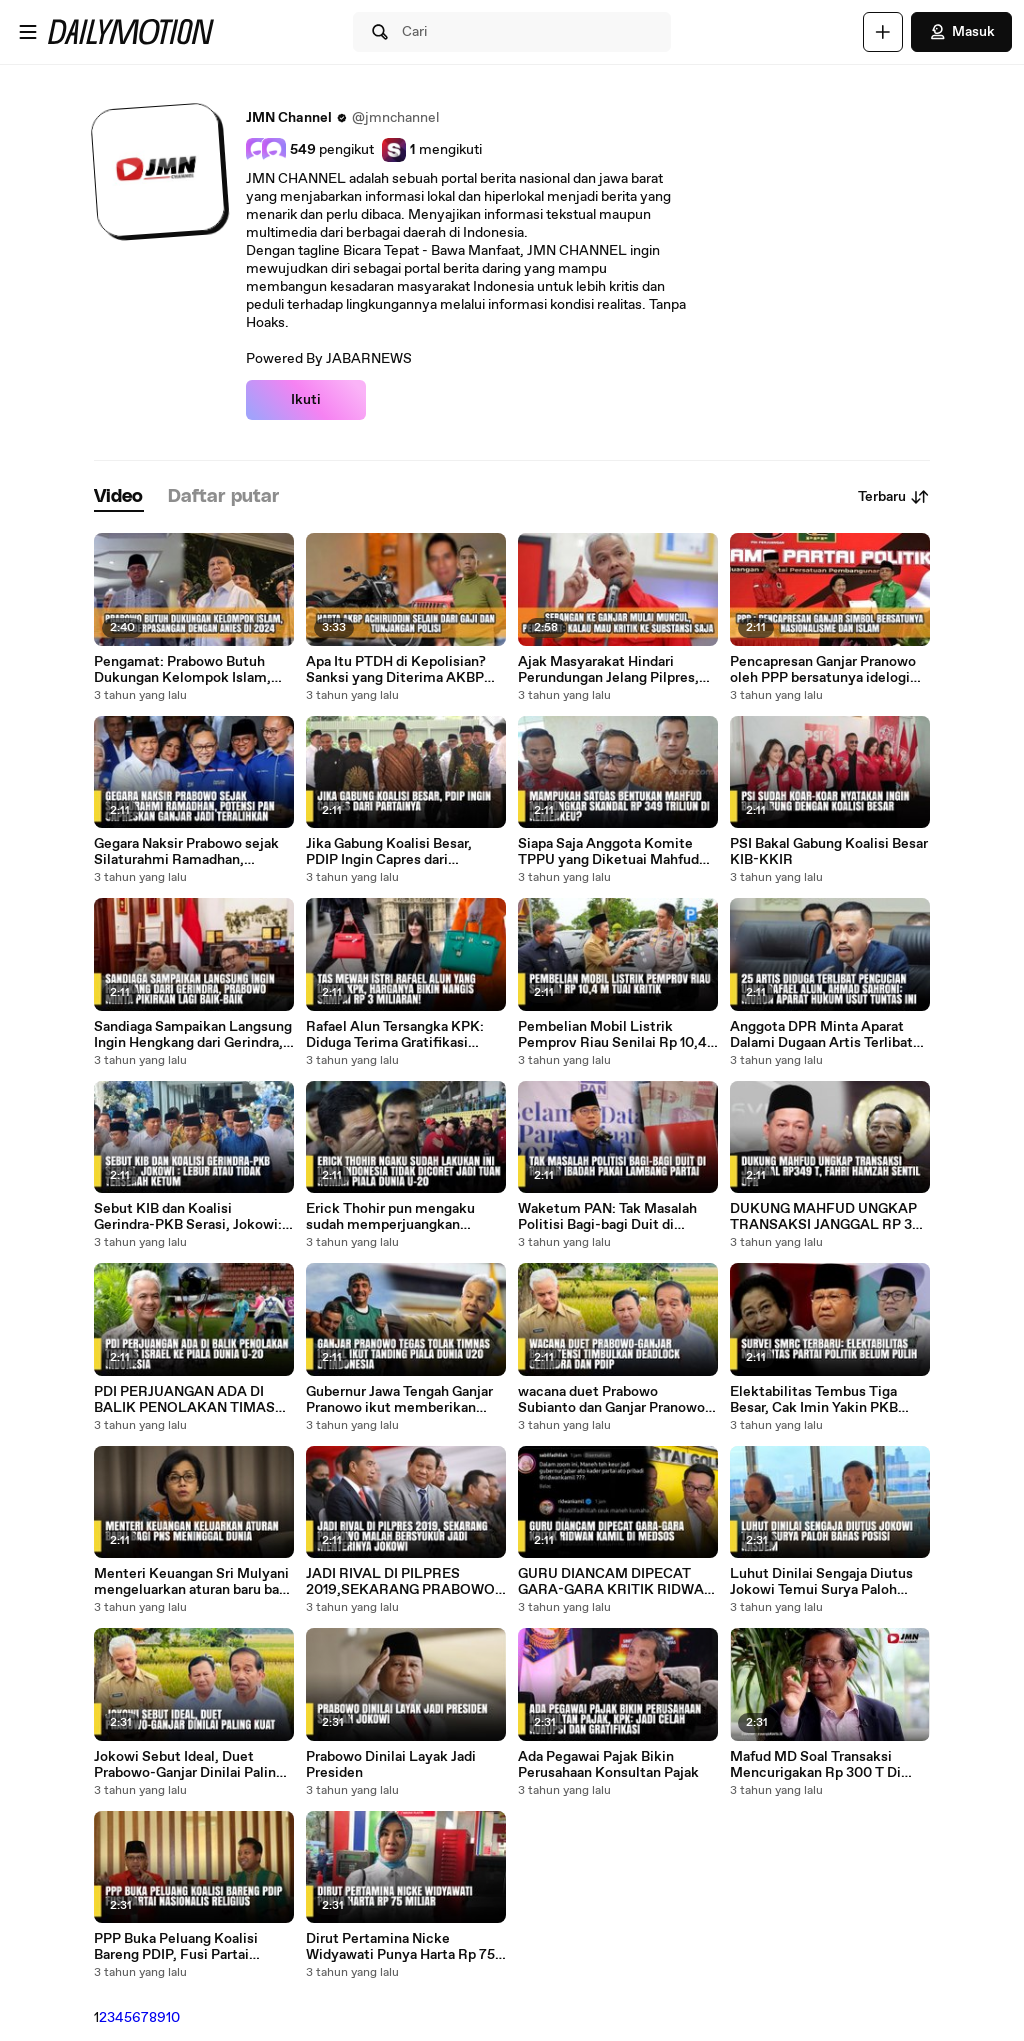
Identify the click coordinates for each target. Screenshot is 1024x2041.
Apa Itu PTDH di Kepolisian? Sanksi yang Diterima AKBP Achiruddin (396, 670)
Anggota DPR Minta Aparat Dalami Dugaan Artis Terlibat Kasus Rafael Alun (821, 1035)
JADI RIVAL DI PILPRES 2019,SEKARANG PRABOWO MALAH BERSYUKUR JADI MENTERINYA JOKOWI (400, 1582)
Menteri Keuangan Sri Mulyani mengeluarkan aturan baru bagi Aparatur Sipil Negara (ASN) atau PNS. (192, 1582)
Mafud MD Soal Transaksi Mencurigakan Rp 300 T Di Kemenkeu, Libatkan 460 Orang (815, 1765)
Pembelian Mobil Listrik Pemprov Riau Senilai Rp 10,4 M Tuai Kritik (612, 1035)
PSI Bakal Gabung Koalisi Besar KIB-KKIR (829, 852)
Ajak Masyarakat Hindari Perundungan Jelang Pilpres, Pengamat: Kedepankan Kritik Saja (614, 670)
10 (173, 2018)
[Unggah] (883, 32)
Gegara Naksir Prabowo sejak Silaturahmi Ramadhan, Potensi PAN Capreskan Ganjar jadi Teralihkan (192, 852)
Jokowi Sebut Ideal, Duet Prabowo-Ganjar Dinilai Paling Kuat (189, 1765)
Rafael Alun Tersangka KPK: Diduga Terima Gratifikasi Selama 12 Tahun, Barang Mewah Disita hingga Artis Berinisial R (395, 1035)
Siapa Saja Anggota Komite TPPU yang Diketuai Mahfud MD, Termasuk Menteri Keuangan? (608, 852)
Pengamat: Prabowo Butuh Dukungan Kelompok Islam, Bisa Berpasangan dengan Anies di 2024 (182, 670)
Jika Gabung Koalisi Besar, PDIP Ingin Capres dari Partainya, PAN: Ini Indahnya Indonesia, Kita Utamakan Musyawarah (396, 852)
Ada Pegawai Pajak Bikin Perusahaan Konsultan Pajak (608, 1765)
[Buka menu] (28, 32)
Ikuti (306, 400)
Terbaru (894, 497)
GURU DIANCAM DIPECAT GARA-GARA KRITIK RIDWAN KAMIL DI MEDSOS (616, 1582)
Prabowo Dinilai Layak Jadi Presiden (391, 1765)
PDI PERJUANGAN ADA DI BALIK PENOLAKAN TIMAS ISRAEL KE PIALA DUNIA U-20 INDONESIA (186, 1400)
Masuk (961, 32)
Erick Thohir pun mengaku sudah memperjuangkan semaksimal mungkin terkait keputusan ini (398, 1217)
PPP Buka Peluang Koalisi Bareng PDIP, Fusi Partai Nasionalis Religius (176, 1947)
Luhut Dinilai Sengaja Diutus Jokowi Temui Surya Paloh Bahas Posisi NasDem (821, 1582)
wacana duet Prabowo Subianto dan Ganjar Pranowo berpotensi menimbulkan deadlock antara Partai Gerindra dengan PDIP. (611, 1400)
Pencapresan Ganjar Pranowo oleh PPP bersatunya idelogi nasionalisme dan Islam (823, 670)
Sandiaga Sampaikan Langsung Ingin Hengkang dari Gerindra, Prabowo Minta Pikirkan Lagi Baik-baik (193, 1035)
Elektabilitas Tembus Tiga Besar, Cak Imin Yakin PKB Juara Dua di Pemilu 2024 (814, 1400)
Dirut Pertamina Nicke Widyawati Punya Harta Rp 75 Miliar (400, 1947)
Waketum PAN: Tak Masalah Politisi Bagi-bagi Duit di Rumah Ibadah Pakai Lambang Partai (614, 1217)
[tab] (119, 497)
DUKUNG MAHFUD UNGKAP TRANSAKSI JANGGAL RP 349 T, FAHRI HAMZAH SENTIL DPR (830, 1217)
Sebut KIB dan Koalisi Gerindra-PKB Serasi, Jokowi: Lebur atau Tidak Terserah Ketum (188, 1217)
